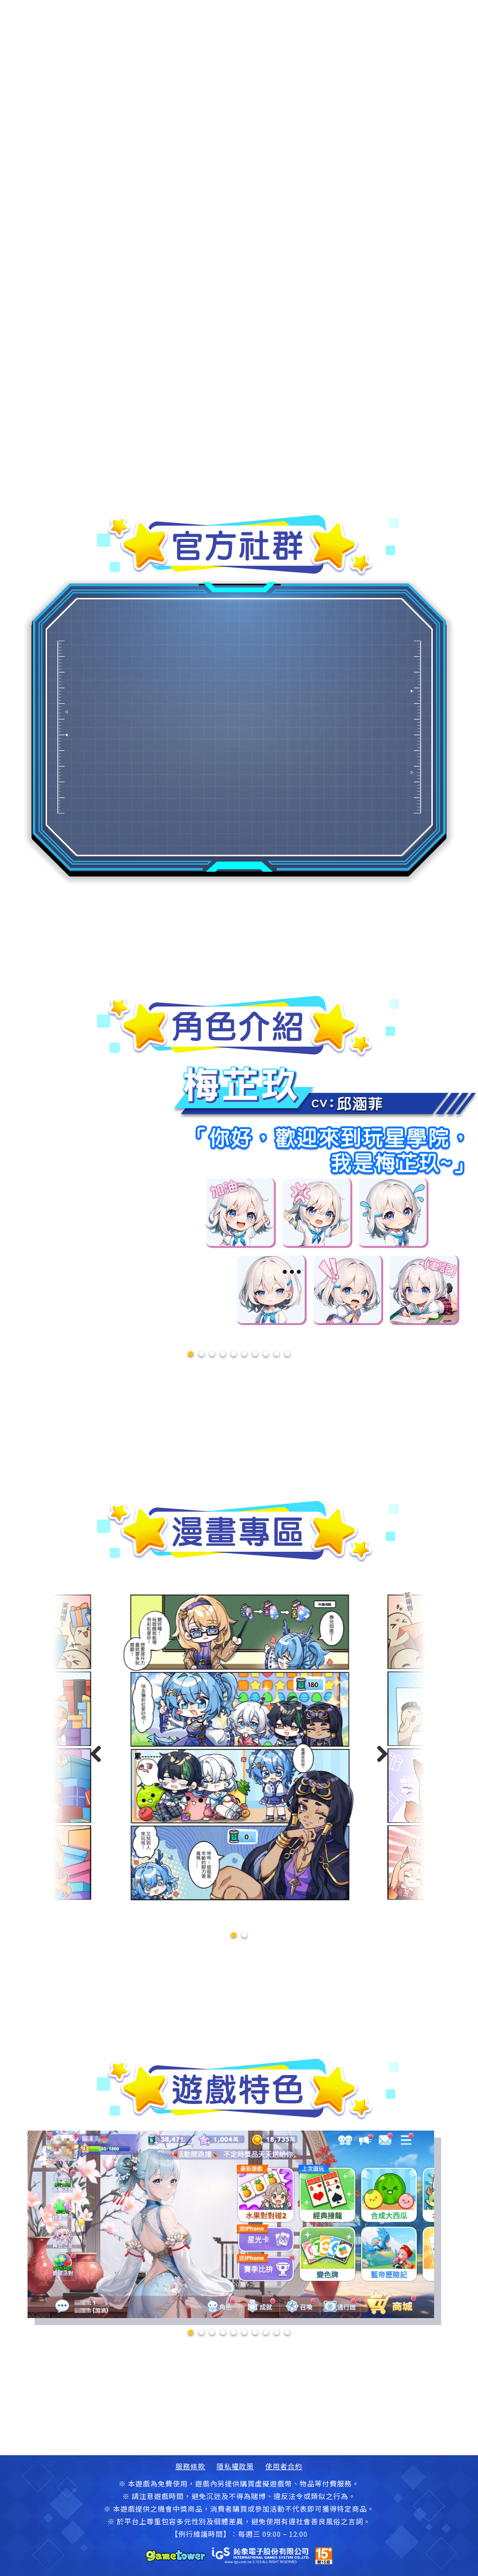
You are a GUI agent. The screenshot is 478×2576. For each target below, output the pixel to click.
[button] (233, 1934)
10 (287, 1353)
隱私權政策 (235, 2466)
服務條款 (190, 2466)
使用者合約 (283, 2466)
